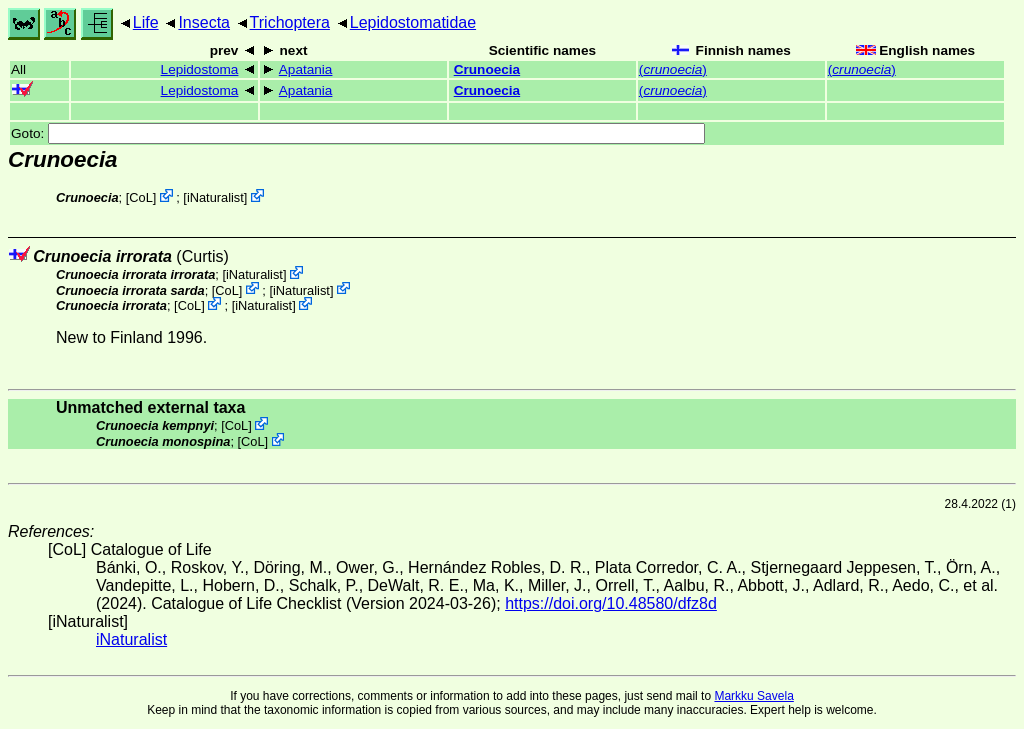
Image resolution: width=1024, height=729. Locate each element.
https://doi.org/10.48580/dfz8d (611, 603)
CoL (140, 197)
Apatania (306, 69)
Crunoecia (487, 69)
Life (146, 22)
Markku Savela (753, 696)
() (673, 69)
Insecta (204, 22)
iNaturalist (215, 197)
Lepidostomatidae (413, 22)
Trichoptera (290, 22)
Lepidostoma (200, 69)
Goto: (358, 133)
